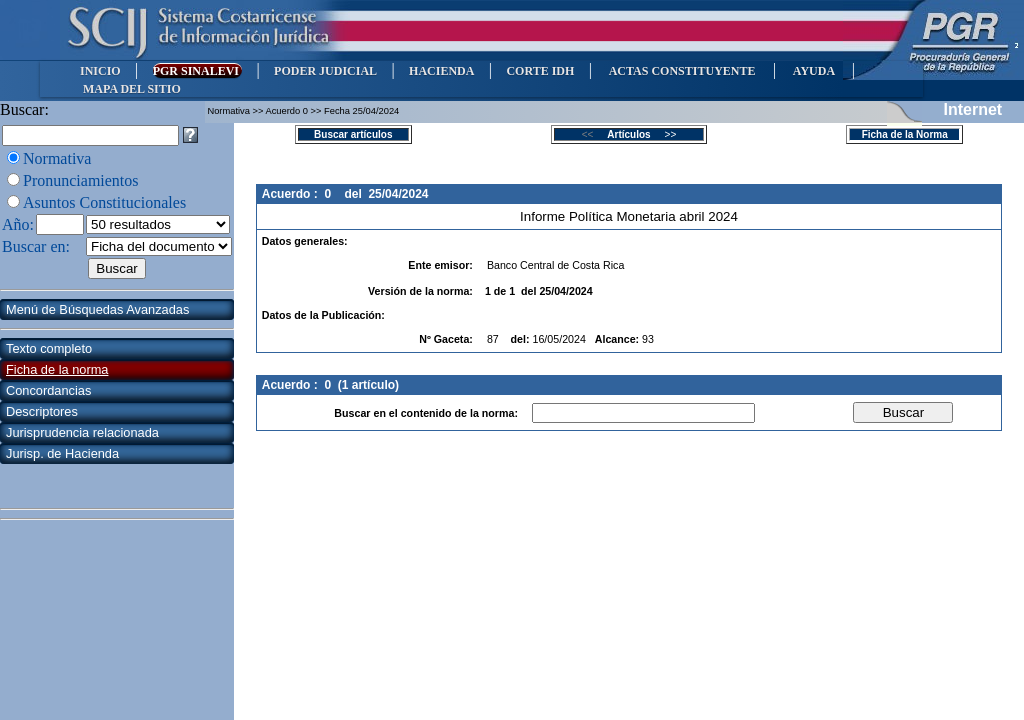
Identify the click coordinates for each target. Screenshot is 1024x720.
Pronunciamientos (81, 180)
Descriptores (42, 411)
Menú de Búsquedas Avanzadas (97, 309)
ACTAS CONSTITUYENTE (682, 71)
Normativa (57, 158)
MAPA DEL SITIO (132, 89)
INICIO (100, 71)
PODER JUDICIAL (325, 71)
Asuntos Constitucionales (104, 202)
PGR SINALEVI (197, 71)
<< (593, 134)
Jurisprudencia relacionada (82, 432)
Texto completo (49, 348)
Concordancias (48, 390)
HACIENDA (441, 71)
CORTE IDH (540, 71)
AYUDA (813, 71)
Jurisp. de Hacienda (62, 453)
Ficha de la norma (57, 369)
